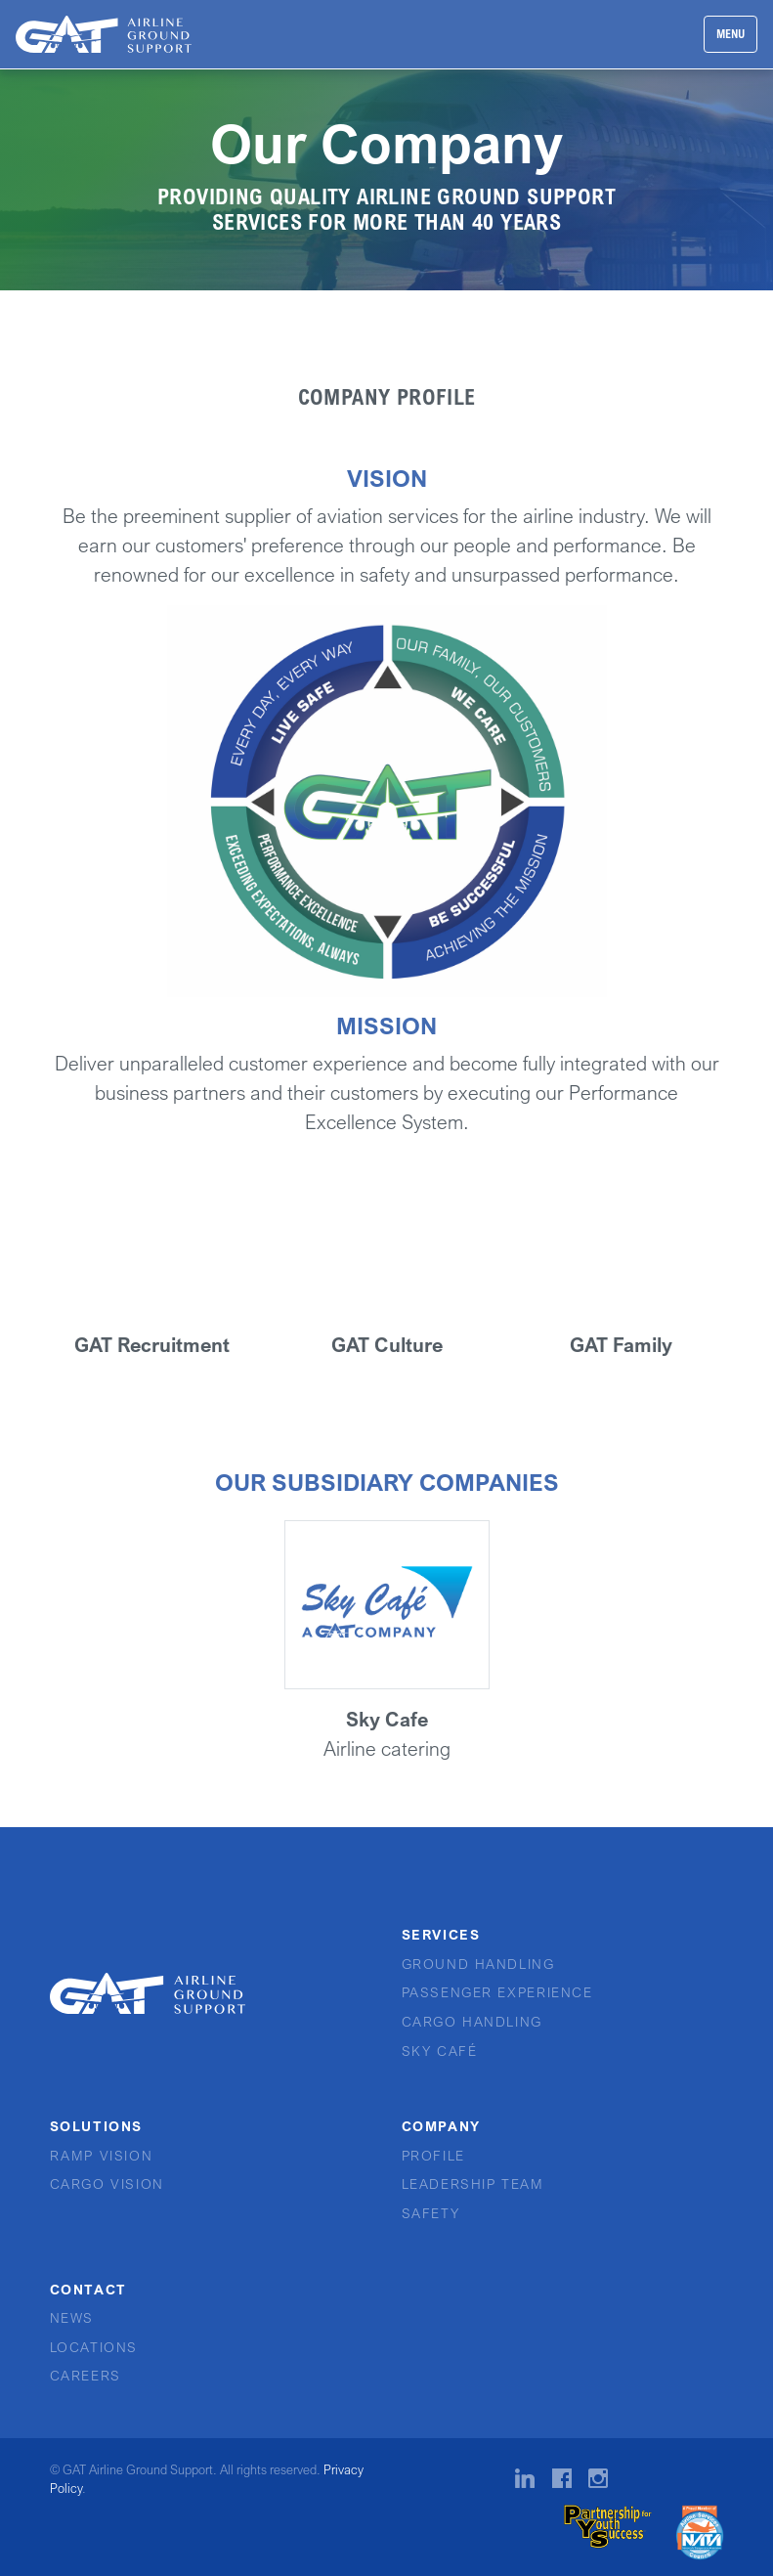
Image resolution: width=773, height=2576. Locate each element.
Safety (431, 2213)
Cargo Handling (472, 2022)
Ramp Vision (101, 2155)
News (72, 2318)
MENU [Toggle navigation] (730, 33)
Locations (94, 2347)
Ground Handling (478, 1964)
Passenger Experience (497, 1992)
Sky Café (440, 2051)
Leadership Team (473, 2184)
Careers (85, 2375)
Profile (433, 2155)
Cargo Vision (107, 2184)
